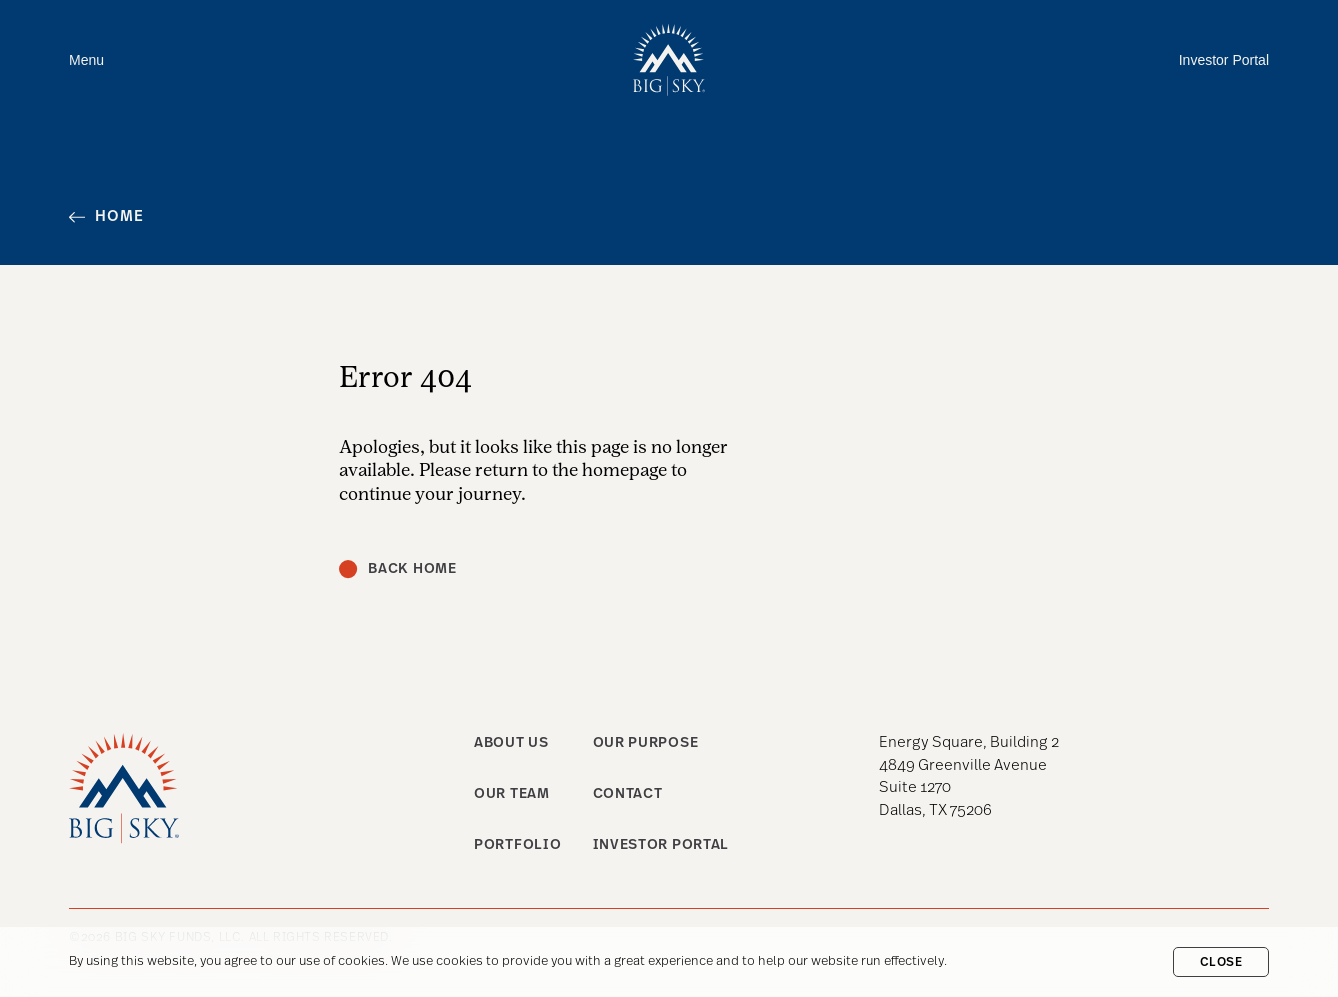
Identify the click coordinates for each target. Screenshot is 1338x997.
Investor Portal (1224, 60)
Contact (628, 794)
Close (1221, 963)
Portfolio (517, 845)
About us (511, 743)
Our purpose (646, 743)
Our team (512, 794)
